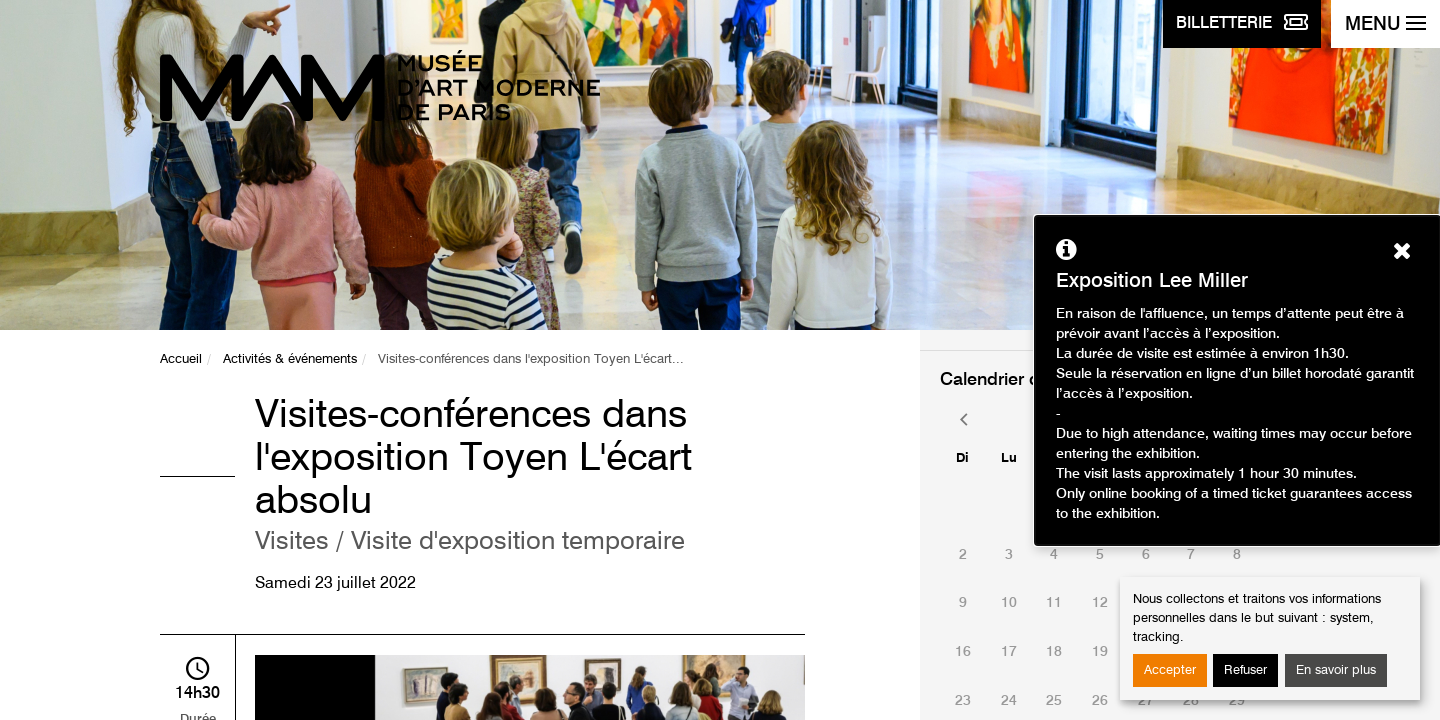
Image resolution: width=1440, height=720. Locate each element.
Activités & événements (290, 359)
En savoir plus (1336, 670)
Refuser (1245, 670)
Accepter (1170, 670)
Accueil (181, 359)
